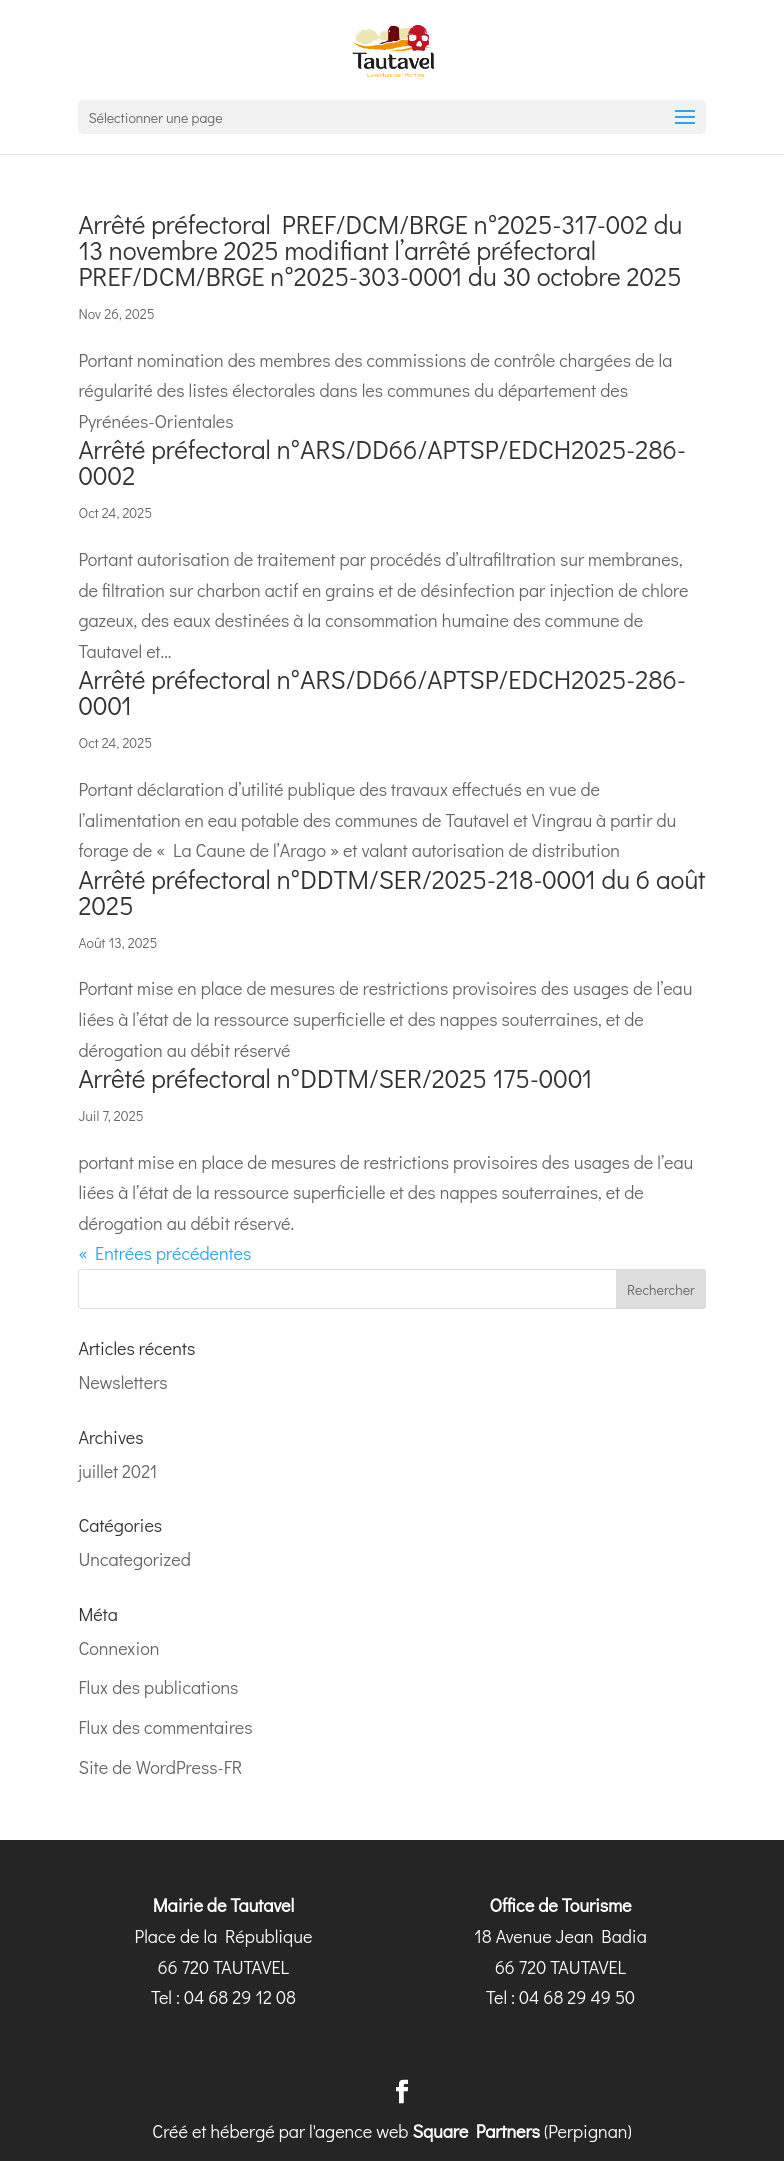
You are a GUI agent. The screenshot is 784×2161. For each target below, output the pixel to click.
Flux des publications (158, 1687)
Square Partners (476, 2131)
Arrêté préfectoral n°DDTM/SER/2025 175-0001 (335, 1078)
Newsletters (122, 1382)
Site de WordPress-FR (160, 1767)
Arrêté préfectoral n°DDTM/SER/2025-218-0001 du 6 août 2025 (391, 892)
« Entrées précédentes (164, 1253)
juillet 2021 (117, 1471)
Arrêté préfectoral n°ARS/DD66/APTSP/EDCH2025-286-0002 (381, 462)
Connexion (118, 1648)
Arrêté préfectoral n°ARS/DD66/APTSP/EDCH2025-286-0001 (381, 692)
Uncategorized (134, 1559)
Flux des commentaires (165, 1727)
